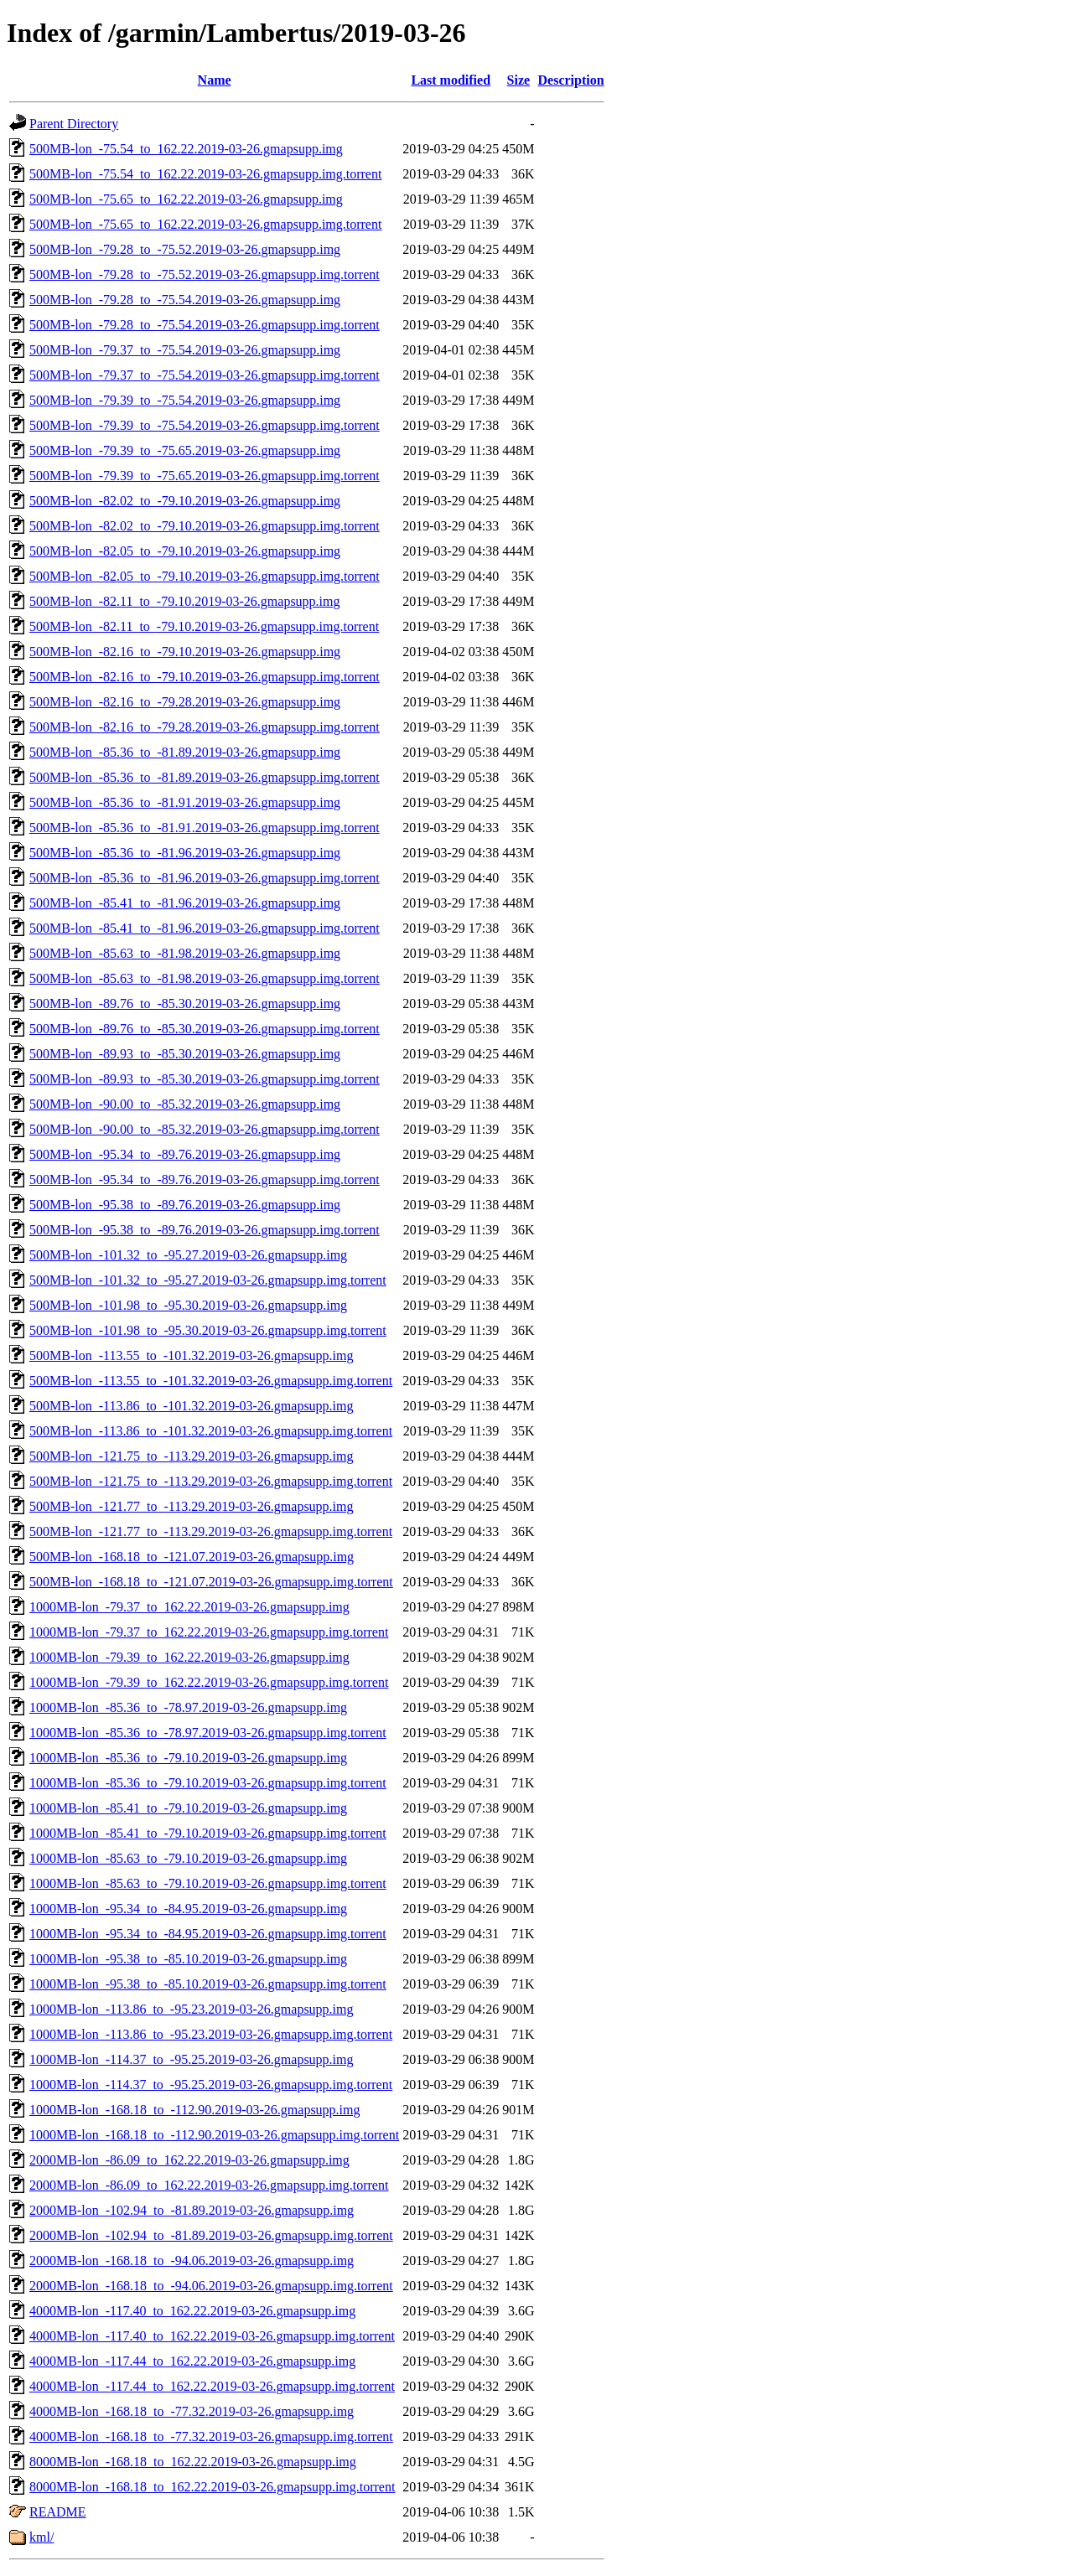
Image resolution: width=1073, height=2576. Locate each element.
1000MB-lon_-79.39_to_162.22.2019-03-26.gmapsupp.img (189, 1657)
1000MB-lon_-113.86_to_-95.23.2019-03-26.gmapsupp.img (191, 2009)
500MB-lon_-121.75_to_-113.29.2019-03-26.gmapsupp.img (191, 1456)
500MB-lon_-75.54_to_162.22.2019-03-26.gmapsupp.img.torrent (205, 174)
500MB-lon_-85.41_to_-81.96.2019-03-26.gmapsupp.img (184, 903)
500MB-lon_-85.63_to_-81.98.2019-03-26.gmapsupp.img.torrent (204, 978)
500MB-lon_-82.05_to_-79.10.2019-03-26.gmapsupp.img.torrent (204, 576)
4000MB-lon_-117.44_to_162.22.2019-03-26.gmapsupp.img (192, 2361)
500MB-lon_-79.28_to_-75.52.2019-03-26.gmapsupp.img (184, 249)
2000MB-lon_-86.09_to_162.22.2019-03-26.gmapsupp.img (189, 2160)
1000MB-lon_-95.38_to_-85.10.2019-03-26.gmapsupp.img (188, 1959)
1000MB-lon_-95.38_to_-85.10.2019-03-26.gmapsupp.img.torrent (207, 1984)
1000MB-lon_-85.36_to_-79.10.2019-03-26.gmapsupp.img (188, 1758)
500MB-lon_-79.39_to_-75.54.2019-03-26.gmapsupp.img (184, 400)
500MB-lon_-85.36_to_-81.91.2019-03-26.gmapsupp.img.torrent (204, 827)
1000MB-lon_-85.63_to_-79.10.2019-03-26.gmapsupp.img (188, 1858)
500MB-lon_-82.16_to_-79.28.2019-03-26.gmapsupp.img (184, 702)
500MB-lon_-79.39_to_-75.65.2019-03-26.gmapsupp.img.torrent (204, 475)
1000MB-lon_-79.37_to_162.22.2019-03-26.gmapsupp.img (189, 1607)
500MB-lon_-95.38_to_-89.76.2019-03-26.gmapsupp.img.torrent (204, 1230)
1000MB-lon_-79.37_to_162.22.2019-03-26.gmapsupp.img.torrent (208, 1632)
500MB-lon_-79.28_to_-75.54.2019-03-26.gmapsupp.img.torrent (204, 325)
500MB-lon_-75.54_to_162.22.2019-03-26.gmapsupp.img (186, 149)
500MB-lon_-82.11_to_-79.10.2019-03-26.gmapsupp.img (184, 601)
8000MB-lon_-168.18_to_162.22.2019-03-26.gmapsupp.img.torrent (212, 2487)
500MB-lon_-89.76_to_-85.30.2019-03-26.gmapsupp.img (184, 1003)
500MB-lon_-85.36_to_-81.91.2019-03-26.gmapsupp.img (184, 802)
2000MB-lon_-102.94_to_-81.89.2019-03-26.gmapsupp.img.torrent (211, 2235)
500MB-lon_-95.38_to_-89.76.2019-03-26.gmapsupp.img (184, 1204)
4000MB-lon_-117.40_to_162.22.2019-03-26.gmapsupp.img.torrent (212, 2336)
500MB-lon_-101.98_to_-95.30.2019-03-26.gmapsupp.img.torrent (207, 1330)
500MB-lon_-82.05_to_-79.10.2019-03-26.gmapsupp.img (184, 551)
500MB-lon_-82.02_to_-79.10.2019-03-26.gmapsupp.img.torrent (204, 526)
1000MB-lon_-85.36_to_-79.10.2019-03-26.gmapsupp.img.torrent (207, 1783)
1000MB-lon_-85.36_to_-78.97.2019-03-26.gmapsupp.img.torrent (207, 1732)
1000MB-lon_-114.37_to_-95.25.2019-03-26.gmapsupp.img (191, 2059)
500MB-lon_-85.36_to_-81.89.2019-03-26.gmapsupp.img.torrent (204, 777)
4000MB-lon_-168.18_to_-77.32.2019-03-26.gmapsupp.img (191, 2411)
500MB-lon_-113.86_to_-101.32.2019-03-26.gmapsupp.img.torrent (210, 1431)
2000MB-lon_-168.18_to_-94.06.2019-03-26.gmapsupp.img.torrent (211, 2286)
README (57, 2512)
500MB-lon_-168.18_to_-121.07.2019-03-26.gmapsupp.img (191, 1556)
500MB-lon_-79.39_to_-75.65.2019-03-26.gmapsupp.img (184, 450)
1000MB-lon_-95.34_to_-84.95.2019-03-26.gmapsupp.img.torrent (207, 1934)
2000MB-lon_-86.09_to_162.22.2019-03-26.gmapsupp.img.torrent (208, 2185)
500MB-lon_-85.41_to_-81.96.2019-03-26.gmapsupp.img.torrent (204, 928)
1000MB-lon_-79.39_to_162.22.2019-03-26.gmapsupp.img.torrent (208, 1682)
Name (214, 80)
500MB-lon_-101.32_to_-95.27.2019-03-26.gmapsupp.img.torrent (207, 1280)
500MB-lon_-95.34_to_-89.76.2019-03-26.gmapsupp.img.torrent (204, 1179)
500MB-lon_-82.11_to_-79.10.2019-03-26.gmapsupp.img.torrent (204, 626)
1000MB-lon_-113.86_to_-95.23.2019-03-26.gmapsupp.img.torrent (210, 2034)
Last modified (450, 80)
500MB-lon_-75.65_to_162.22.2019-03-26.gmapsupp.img (186, 199)
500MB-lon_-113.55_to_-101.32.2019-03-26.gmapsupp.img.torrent (210, 1380)
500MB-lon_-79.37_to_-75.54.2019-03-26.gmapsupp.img (184, 350)
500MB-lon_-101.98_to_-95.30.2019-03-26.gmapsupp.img (188, 1305)
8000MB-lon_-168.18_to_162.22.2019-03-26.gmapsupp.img (192, 2461)
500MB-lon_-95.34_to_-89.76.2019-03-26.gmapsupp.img (184, 1154)
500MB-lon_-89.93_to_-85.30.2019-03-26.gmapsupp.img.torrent (204, 1079)
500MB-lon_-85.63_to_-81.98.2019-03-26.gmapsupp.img (184, 953)
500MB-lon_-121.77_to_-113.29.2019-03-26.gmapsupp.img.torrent (210, 1531)
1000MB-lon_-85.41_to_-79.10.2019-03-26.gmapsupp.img (188, 1808)
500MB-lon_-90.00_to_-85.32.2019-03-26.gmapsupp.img (184, 1104)
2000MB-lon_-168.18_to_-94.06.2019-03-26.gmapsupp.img (191, 2260)
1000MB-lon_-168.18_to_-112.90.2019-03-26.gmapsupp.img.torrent (214, 2135)
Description (571, 80)
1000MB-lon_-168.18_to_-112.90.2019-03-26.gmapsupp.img (194, 2110)
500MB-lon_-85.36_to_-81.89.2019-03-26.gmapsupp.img (184, 752)
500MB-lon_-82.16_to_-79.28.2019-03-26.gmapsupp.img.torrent (204, 727)
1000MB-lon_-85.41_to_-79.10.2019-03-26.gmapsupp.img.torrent (207, 1833)
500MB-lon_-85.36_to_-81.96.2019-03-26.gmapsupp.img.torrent (204, 878)
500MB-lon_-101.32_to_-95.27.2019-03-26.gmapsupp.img (188, 1255)
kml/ (41, 2537)
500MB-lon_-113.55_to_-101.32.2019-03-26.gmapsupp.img (191, 1355)
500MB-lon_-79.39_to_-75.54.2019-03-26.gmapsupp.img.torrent (204, 425)
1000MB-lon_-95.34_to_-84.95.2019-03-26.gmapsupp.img (188, 1908)
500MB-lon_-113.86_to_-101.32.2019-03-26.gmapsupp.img (191, 1406)
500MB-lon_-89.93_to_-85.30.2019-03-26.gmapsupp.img (184, 1054)
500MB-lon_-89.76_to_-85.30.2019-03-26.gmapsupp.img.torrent (204, 1029)
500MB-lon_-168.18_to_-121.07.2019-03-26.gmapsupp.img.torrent (211, 1582)
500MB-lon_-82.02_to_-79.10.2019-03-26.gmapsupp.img (184, 501)
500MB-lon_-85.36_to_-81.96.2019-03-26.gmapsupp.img (184, 853)
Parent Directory (73, 123)
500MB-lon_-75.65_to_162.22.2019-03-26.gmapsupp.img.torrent (205, 224)
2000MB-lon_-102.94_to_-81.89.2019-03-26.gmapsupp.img (191, 2210)
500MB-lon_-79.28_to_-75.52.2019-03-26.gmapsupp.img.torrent (204, 274)
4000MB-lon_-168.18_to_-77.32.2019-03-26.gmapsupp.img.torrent (211, 2436)
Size (519, 80)
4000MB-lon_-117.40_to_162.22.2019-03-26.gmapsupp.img (192, 2311)
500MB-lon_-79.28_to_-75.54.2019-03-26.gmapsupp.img (184, 299)
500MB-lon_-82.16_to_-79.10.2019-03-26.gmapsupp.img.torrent (204, 677)
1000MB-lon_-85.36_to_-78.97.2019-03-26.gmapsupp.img (188, 1707)
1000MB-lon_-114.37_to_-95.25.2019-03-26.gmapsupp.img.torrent (210, 2084)
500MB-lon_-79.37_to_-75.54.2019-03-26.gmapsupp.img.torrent (204, 375)
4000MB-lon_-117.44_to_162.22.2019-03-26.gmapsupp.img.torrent (212, 2386)
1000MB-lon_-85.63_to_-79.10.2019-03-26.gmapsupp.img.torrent (207, 1883)
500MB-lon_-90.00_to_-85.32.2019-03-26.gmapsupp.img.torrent (204, 1129)
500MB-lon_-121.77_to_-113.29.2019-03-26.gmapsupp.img (191, 1506)
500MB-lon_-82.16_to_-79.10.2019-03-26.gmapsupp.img (184, 651)
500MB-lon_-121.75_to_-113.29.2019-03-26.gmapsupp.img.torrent (210, 1481)
